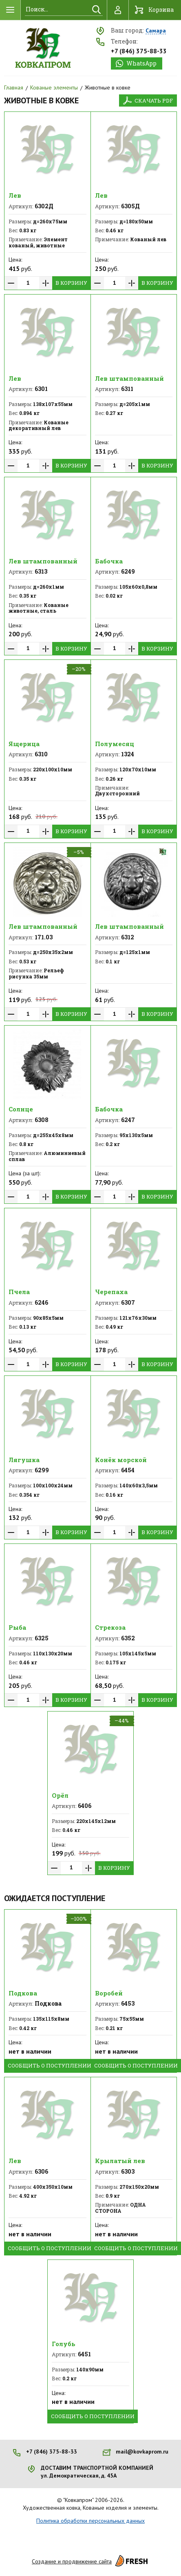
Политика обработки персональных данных (90, 2520)
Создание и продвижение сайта (90, 2561)
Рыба (17, 1627)
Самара (156, 31)
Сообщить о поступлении (49, 2065)
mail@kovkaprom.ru (142, 2451)
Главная (13, 87)
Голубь (63, 2344)
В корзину (71, 282)
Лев (15, 195)
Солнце (21, 1109)
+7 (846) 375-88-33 (139, 51)
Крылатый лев (120, 2161)
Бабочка (109, 561)
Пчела (19, 1292)
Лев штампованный (129, 378)
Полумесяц (114, 744)
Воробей (109, 1993)
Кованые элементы (54, 87)
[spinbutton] (28, 283)
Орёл (60, 1795)
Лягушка (24, 1460)
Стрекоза (110, 1627)
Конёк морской (121, 1460)
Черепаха (111, 1292)
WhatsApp (141, 63)
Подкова (23, 1993)
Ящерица (24, 744)
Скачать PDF (154, 100)
